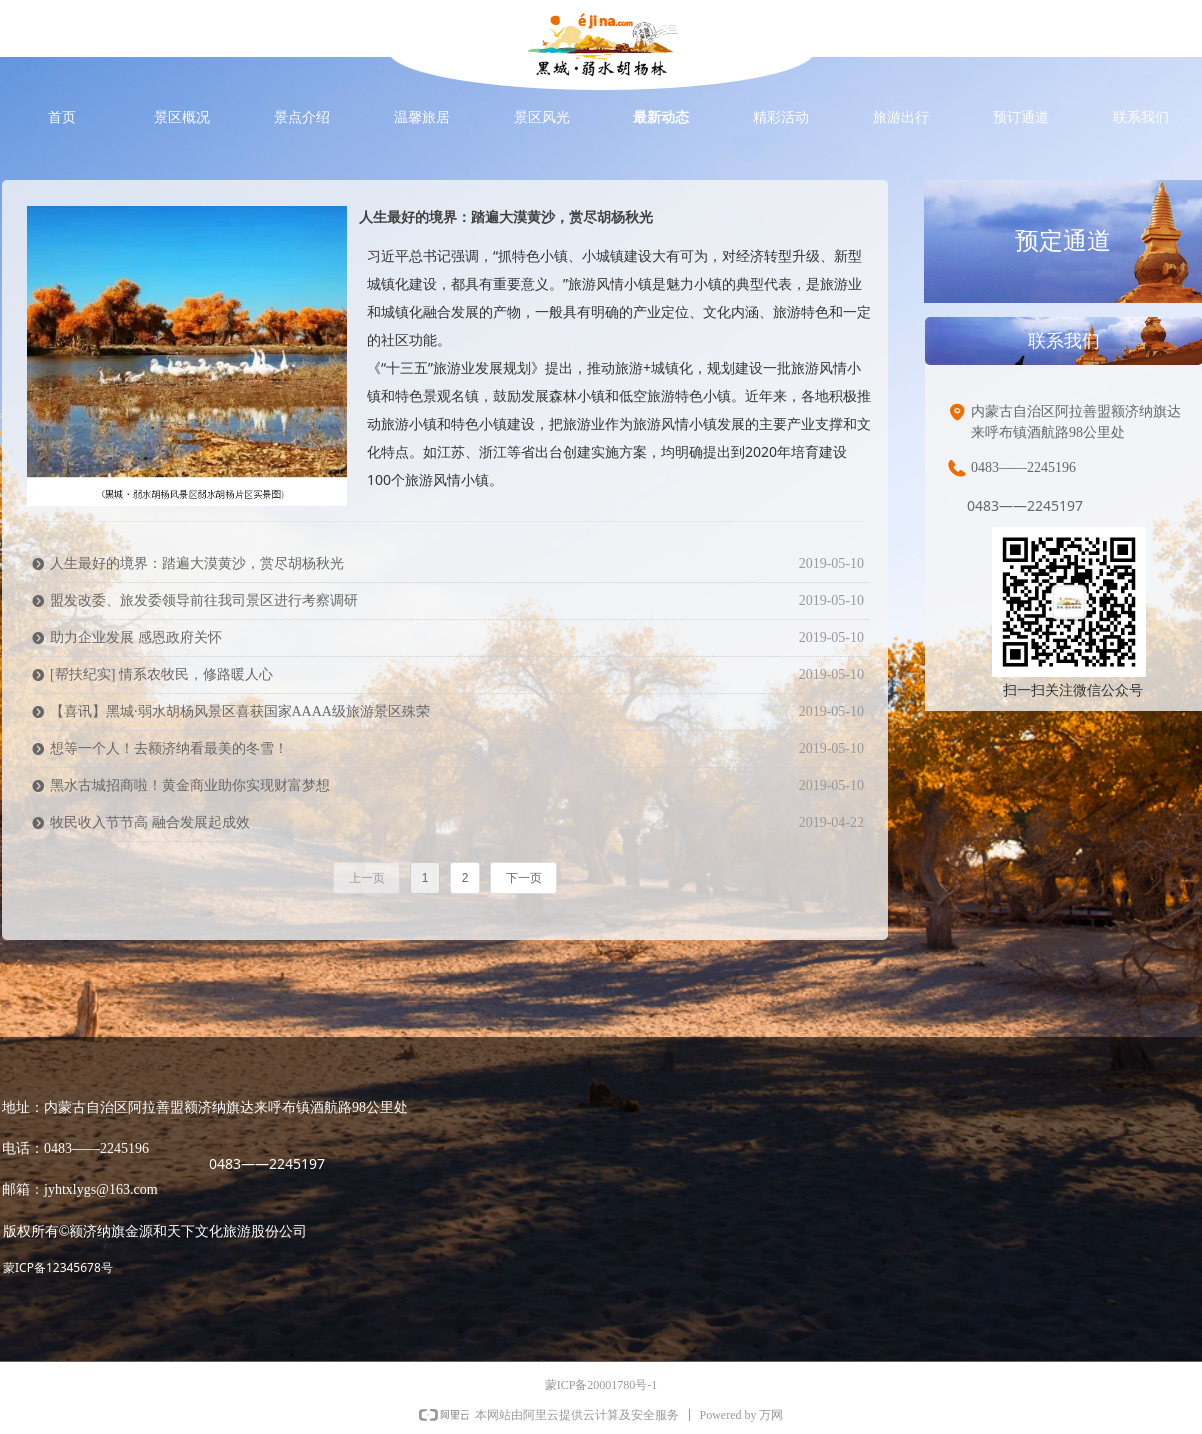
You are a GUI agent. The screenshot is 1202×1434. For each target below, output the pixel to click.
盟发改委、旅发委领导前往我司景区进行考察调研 (204, 600)
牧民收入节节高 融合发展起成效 (150, 822)
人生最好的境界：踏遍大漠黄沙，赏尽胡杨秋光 (506, 217)
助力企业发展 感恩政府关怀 (136, 637)
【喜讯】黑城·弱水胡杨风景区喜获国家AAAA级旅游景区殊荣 (240, 711)
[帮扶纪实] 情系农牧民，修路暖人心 (161, 674)
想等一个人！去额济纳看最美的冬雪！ (169, 748)
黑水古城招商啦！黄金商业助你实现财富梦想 (190, 785)
